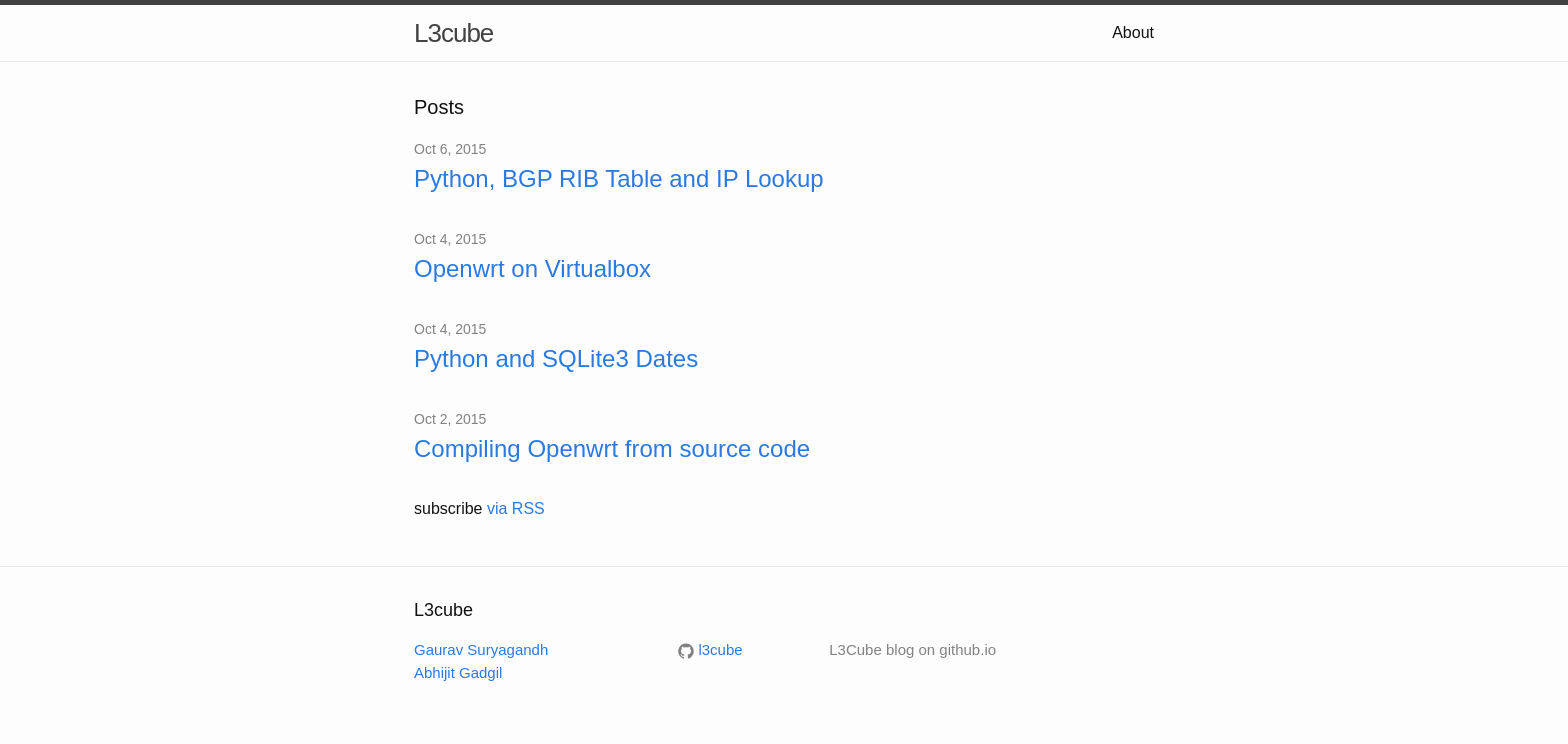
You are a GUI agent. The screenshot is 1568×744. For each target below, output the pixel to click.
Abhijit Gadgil (458, 672)
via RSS (516, 508)
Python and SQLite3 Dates (556, 358)
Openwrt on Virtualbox (532, 268)
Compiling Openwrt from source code (612, 448)
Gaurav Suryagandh (481, 649)
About (1133, 32)
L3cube (453, 33)
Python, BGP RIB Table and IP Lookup (619, 178)
